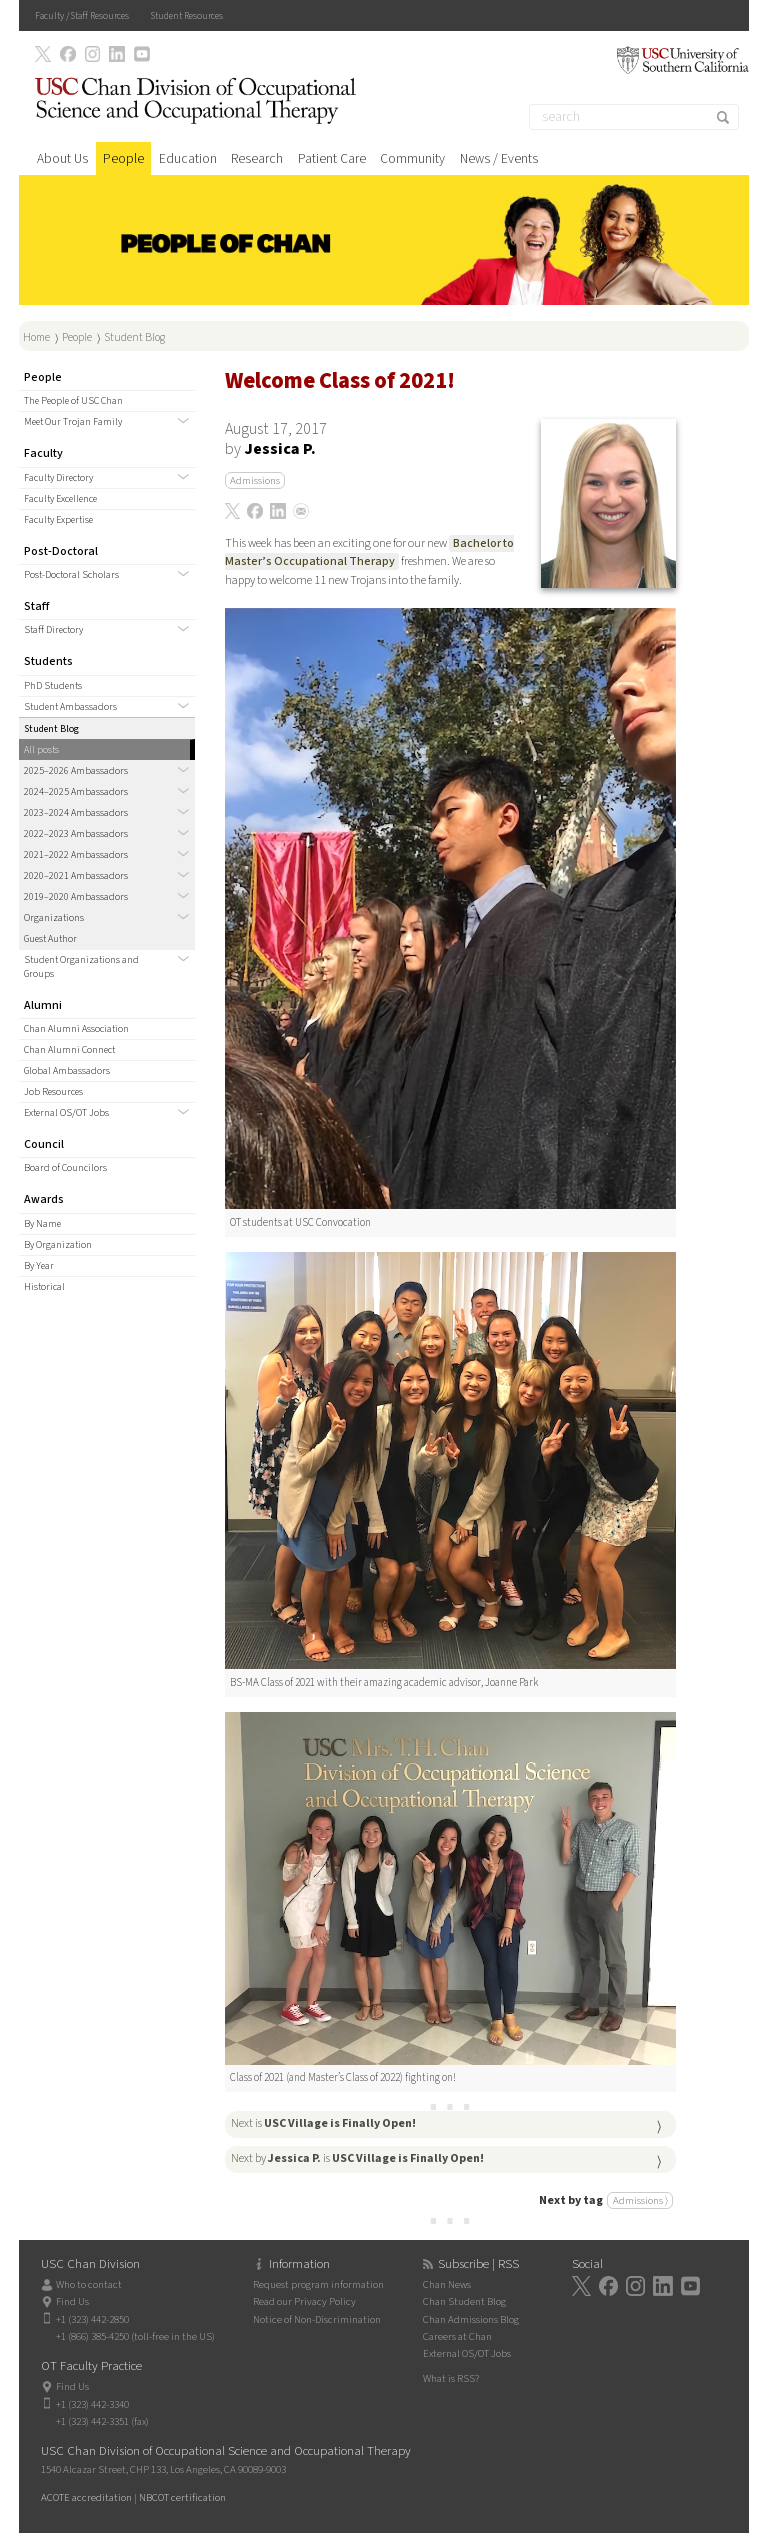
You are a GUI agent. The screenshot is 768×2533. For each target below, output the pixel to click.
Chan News (447, 2284)
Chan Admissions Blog (471, 2319)
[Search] (634, 117)
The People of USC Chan (73, 401)
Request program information (318, 2284)
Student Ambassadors (70, 707)
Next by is (357, 2158)
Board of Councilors (65, 1168)
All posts (41, 750)
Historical (44, 1287)
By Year (39, 1266)
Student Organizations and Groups (81, 967)
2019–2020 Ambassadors (76, 897)
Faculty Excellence (60, 499)
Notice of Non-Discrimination (317, 2319)
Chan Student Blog (464, 2301)
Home (36, 337)
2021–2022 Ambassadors (76, 855)
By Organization (58, 1245)
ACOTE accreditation (86, 2497)
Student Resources (187, 16)
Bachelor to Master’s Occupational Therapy (369, 553)
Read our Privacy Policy (304, 2301)
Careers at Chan (457, 2336)
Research (257, 158)
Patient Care (332, 158)
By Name (42, 1224)
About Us (62, 158)
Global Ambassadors (67, 1071)
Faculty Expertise (58, 520)
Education (188, 158)
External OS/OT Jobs (66, 1113)
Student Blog (134, 337)
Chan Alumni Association (76, 1029)
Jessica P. (280, 449)
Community (412, 158)
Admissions (255, 480)
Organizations (54, 918)
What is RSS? (451, 2378)
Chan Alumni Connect (69, 1050)
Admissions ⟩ (640, 2200)
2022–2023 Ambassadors (76, 834)
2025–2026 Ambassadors (76, 771)
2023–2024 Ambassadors (76, 813)
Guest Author (50, 939)
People (123, 158)
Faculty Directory (58, 478)
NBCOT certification (182, 2497)
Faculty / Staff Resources (82, 16)
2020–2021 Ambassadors (76, 876)
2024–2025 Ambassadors (76, 792)
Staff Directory (53, 630)
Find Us (72, 2301)
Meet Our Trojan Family (73, 422)
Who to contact (89, 2284)
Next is (323, 2123)
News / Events (499, 158)
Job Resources (53, 1092)
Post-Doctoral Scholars (71, 575)
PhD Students (53, 686)
